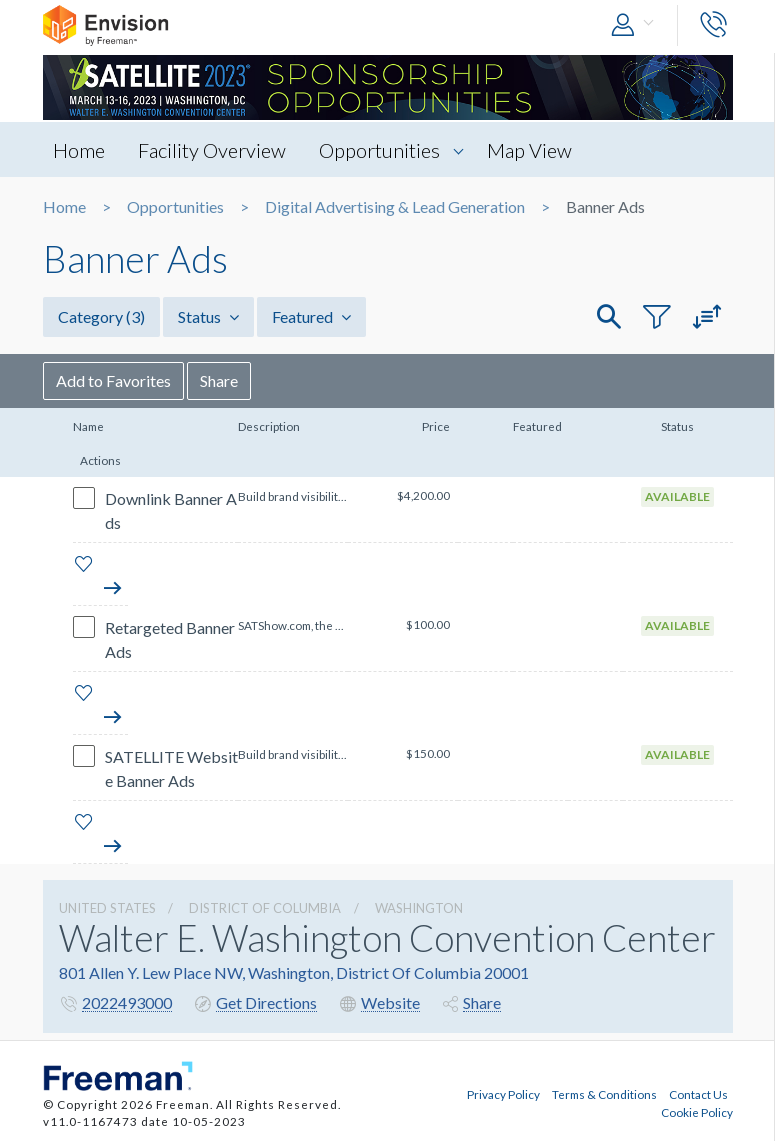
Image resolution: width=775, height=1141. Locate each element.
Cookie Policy (697, 1112)
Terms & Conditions (604, 1094)
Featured (311, 316)
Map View (529, 150)
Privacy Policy (503, 1094)
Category (101, 316)
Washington (419, 908)
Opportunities (379, 150)
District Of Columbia (265, 908)
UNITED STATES (107, 908)
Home (79, 150)
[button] (637, 25)
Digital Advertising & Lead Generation (395, 207)
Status (208, 316)
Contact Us (698, 1094)
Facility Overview (212, 150)
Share (219, 380)
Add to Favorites (113, 380)
